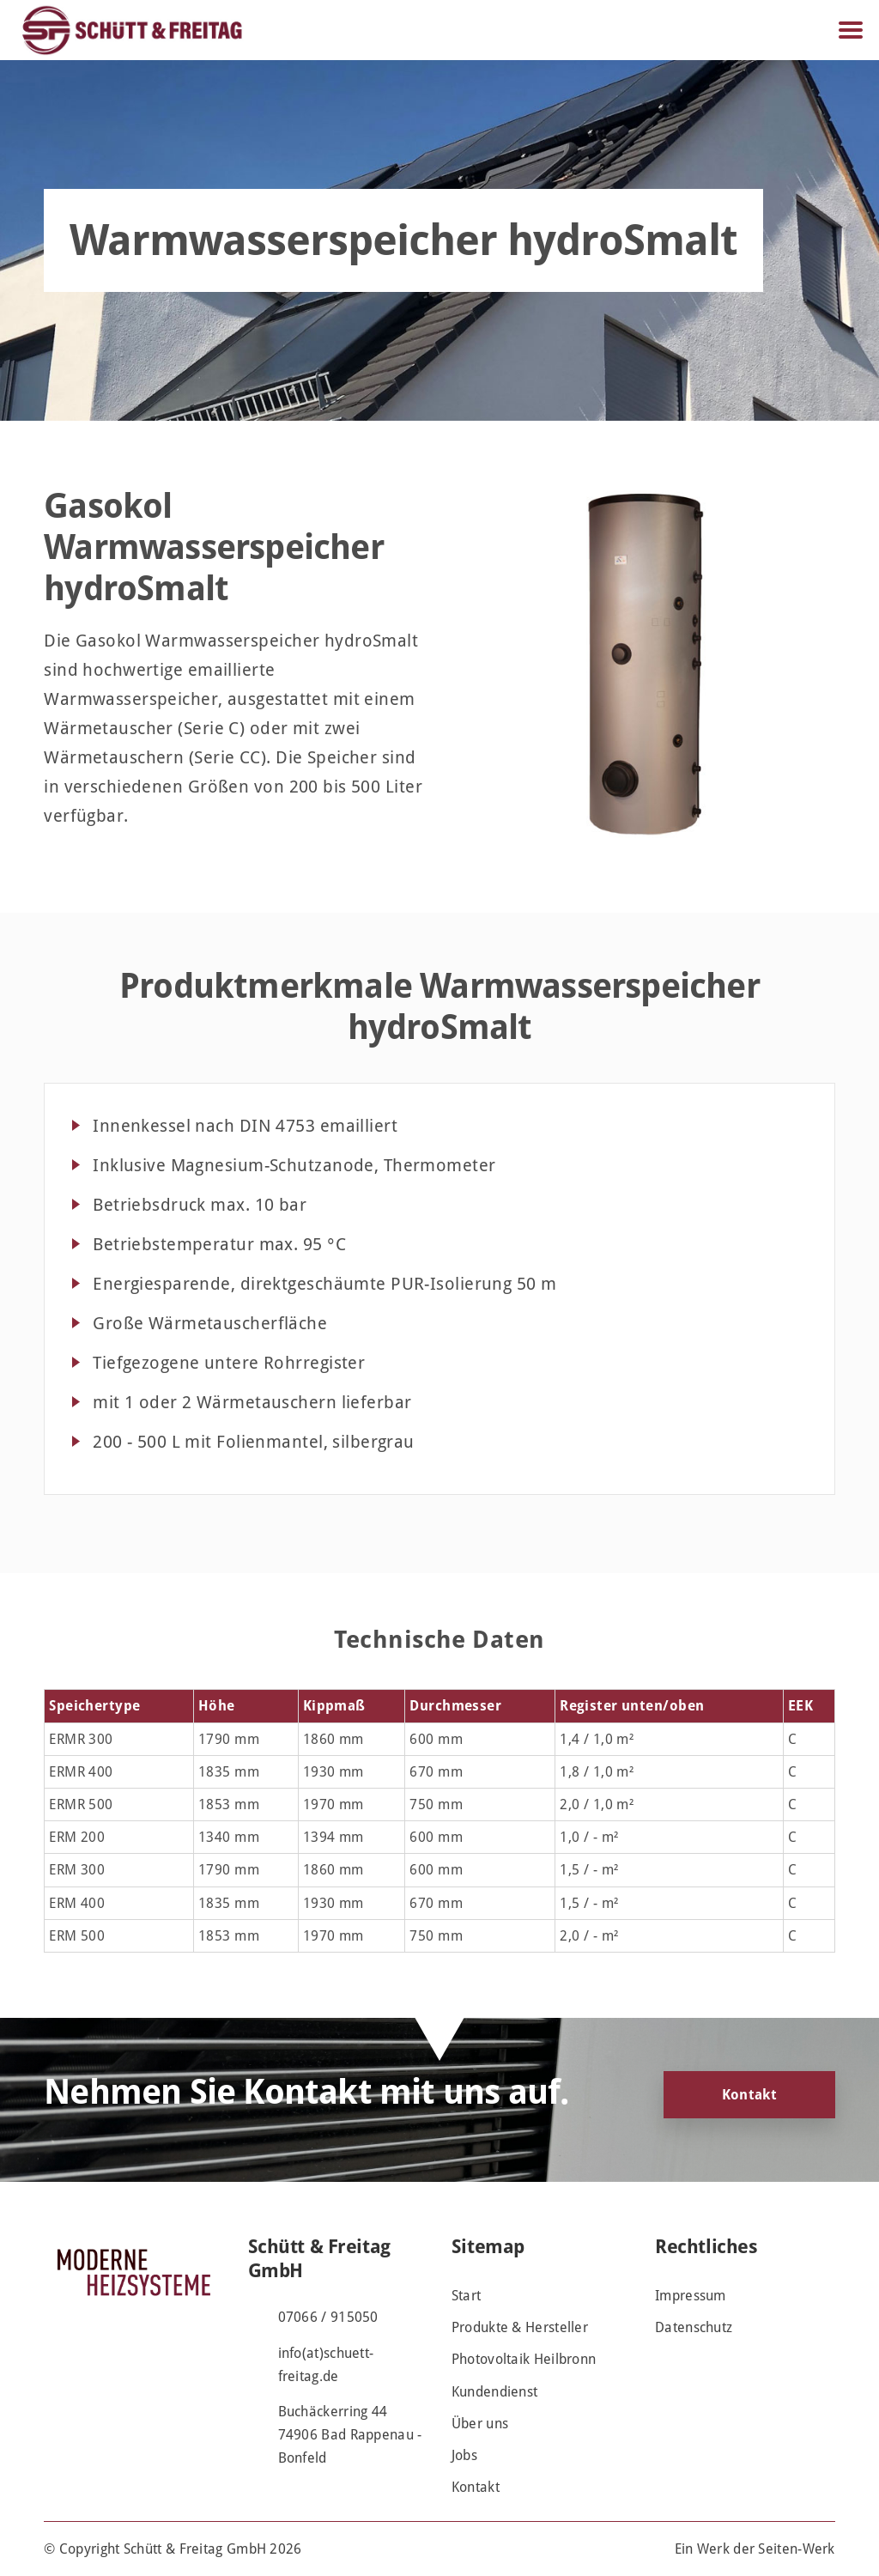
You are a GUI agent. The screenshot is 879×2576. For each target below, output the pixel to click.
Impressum (690, 2295)
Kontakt (749, 2095)
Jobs (464, 2455)
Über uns (480, 2423)
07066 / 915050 (328, 2317)
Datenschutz (693, 2327)
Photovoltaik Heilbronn (524, 2359)
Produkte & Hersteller (520, 2327)
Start (467, 2295)
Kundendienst (495, 2392)
